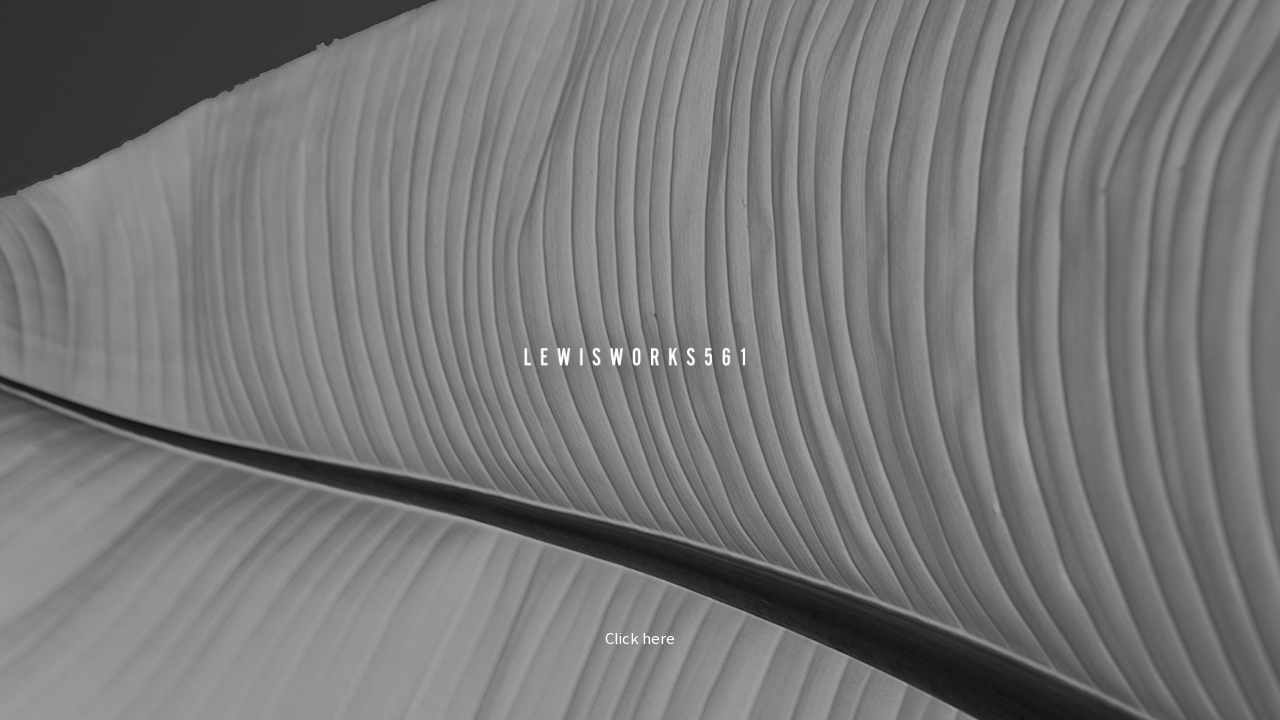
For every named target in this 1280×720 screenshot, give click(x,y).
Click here (640, 639)
